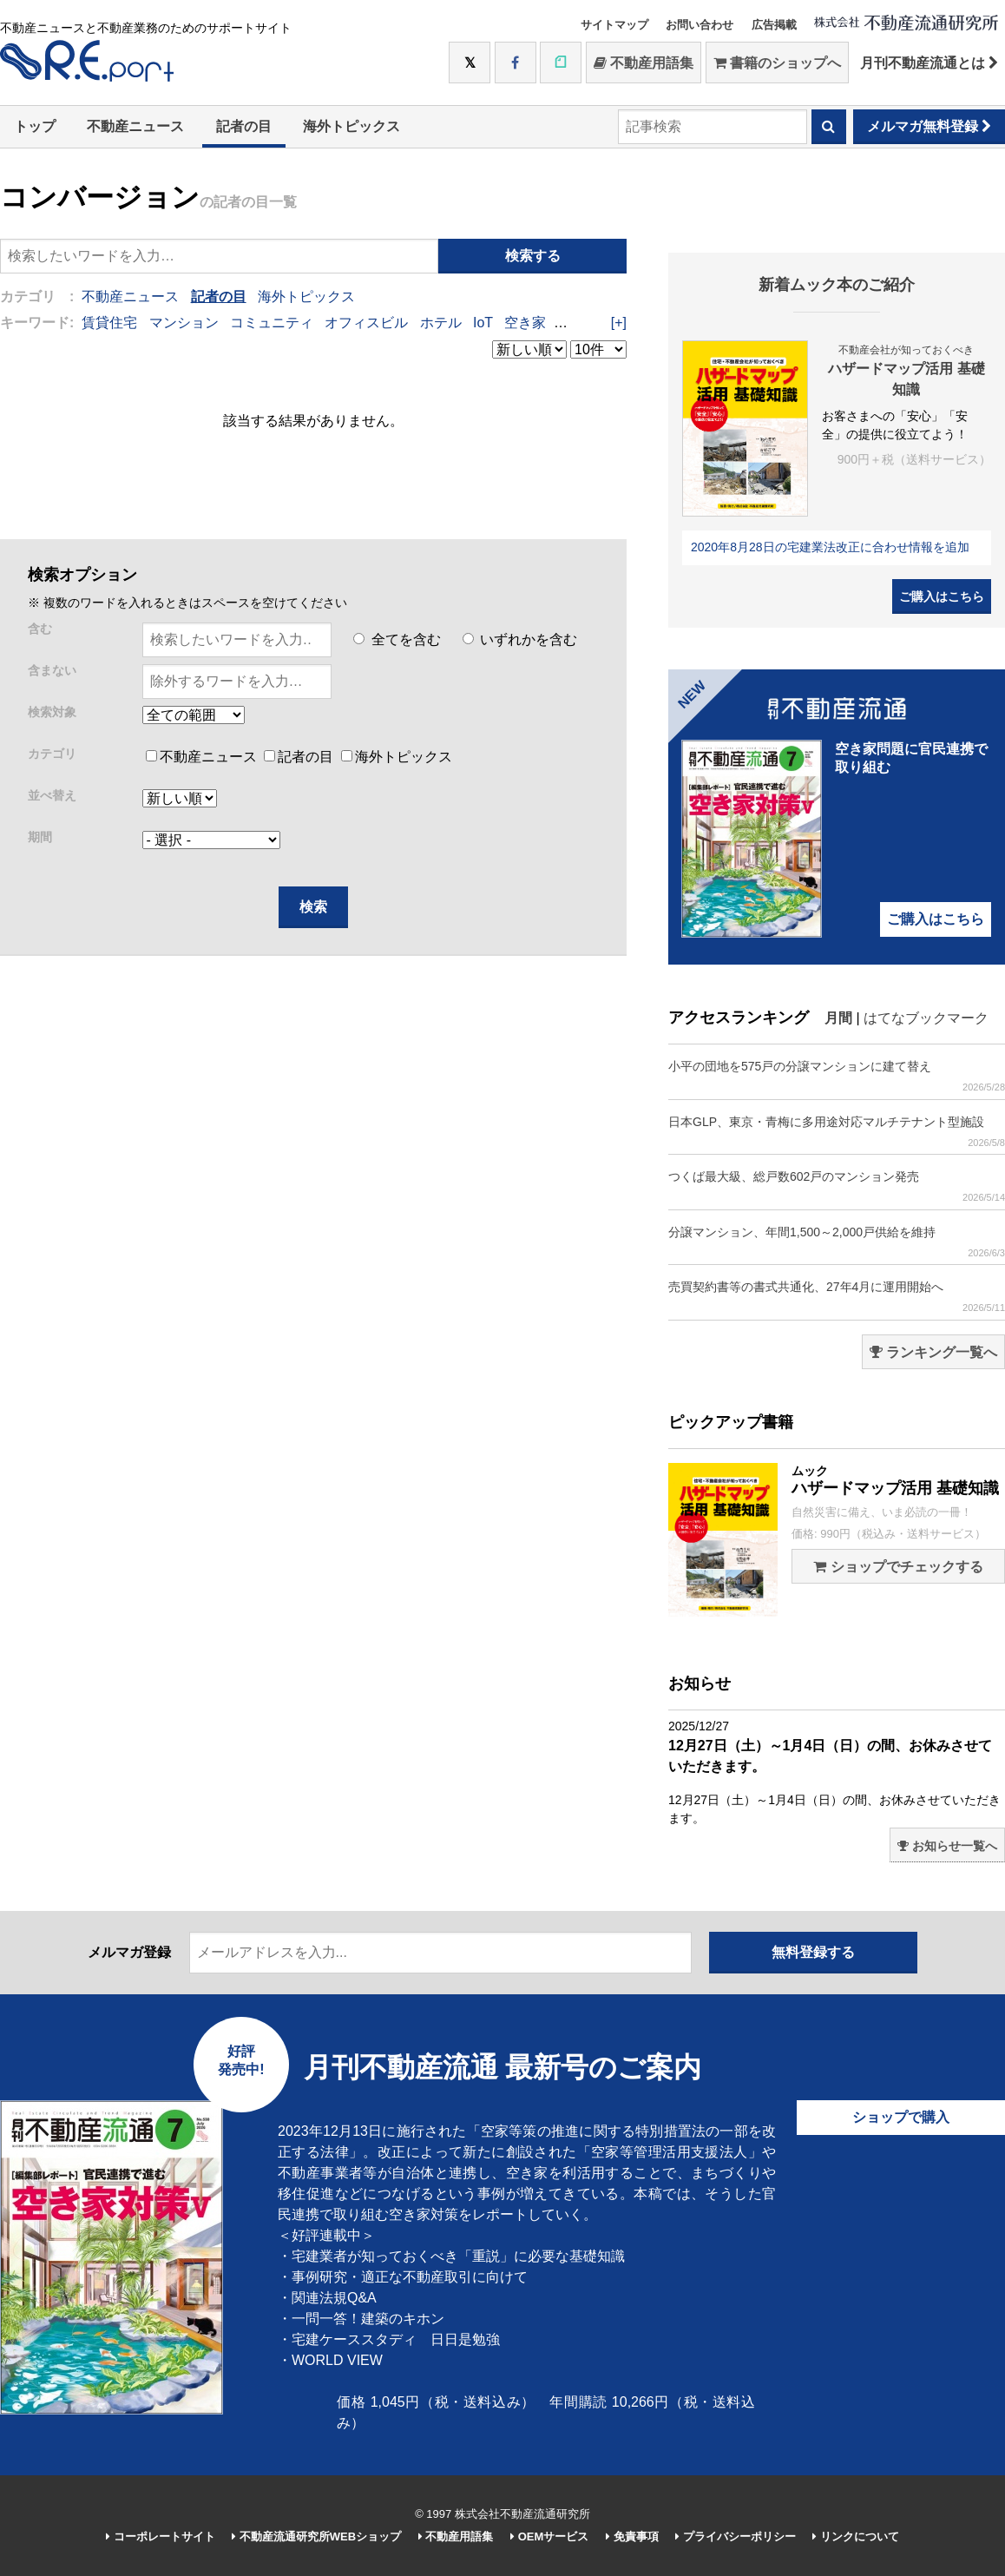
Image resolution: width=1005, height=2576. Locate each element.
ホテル (441, 322)
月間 (838, 1018)
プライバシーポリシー (735, 2536)
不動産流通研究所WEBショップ (316, 2536)
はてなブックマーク (926, 1018)
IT (563, 322)
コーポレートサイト (160, 2536)
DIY (592, 322)
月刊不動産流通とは (929, 63)
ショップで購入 (900, 2117)
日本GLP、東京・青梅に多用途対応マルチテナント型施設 (836, 1132)
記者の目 (244, 126)
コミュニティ (271, 322)
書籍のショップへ (777, 63)
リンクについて (855, 2536)
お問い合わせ (699, 24)
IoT (483, 322)
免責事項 (632, 2536)
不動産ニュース (135, 126)
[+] (619, 322)
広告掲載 (774, 24)
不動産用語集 (643, 63)
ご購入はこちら (941, 596)
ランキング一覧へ (933, 1352)
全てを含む (396, 639)
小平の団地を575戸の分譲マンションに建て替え (836, 1076)
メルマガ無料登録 (929, 126)
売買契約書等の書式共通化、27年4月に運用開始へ (836, 1297)
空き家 (525, 322)
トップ (35, 126)
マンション (184, 322)
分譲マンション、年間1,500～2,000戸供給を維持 (836, 1242)
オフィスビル (366, 322)
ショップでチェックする (897, 1566)
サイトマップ (614, 24)
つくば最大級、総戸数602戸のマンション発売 (836, 1186)
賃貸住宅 (109, 322)
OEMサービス (549, 2536)
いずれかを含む (520, 639)
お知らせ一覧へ (947, 1846)
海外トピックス (351, 126)
